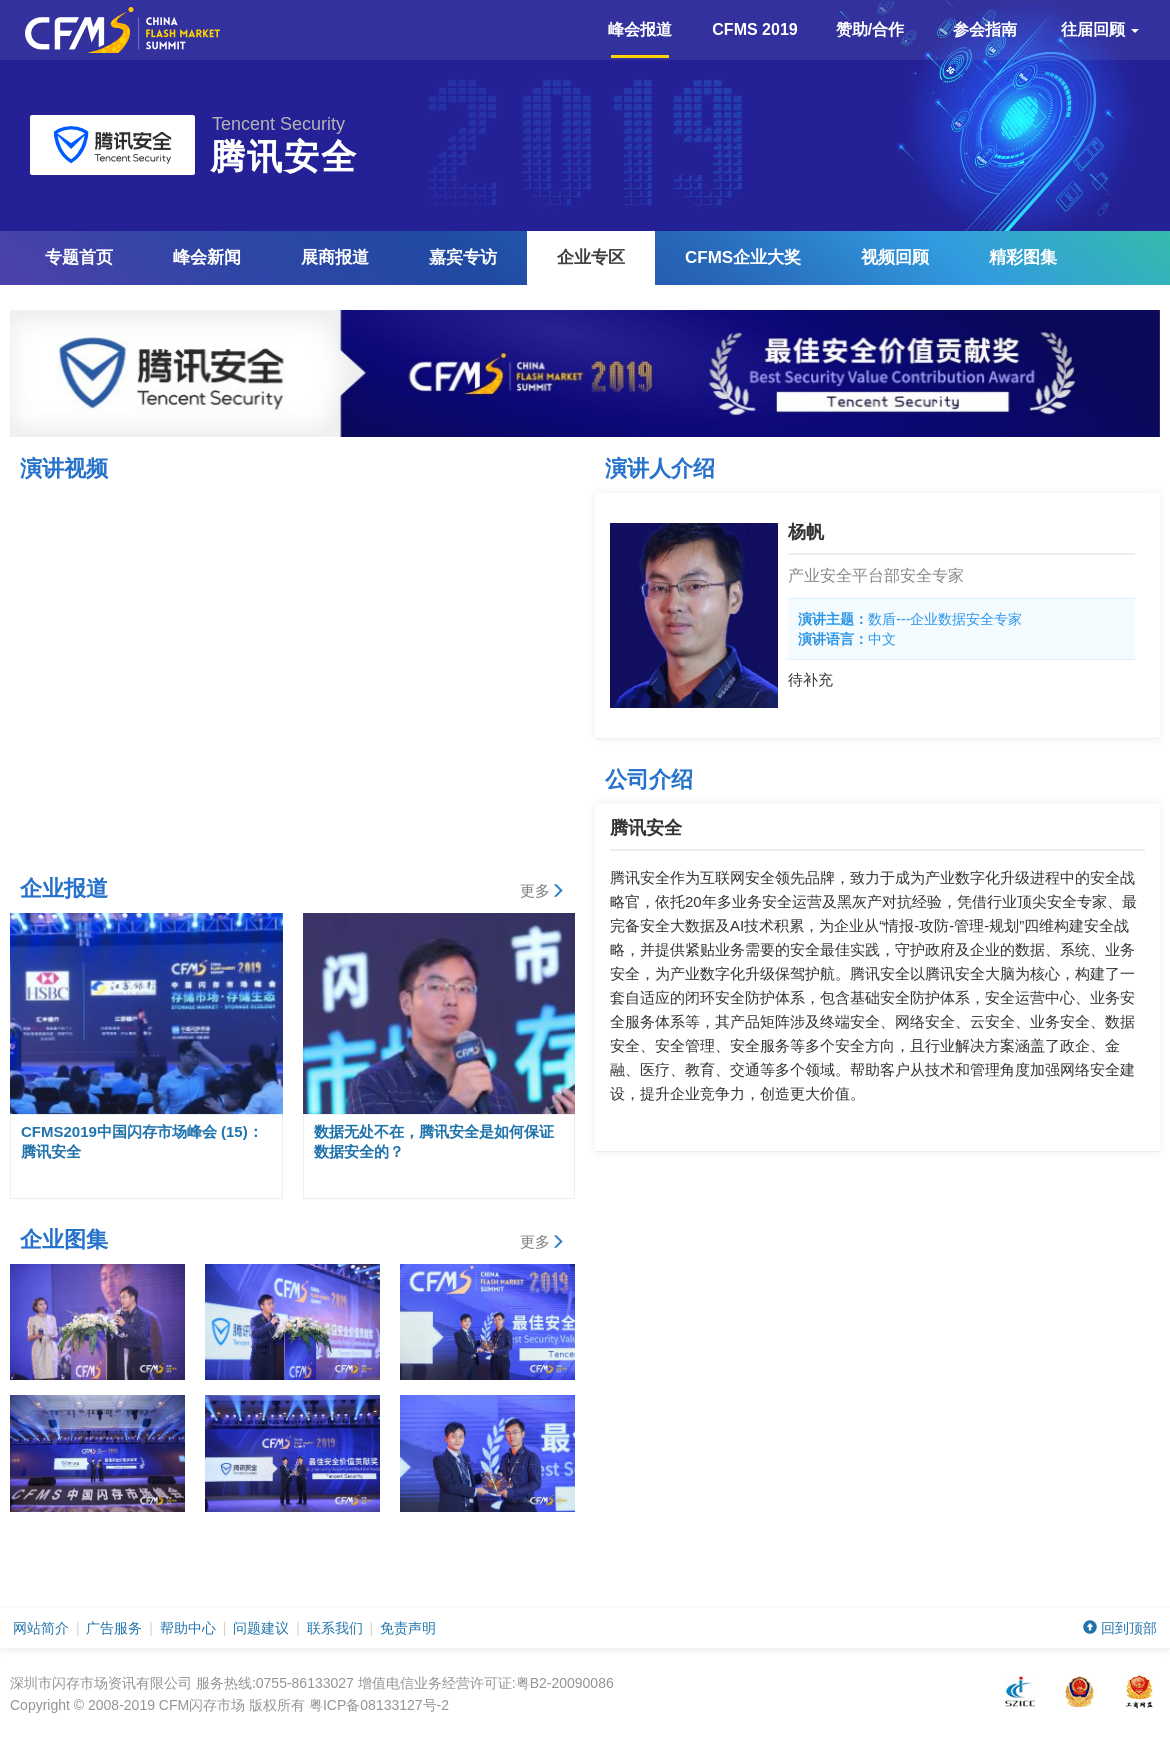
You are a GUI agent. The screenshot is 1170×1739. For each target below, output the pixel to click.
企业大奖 (743, 257)
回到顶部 (1120, 1628)
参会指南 (985, 29)
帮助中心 (188, 1628)
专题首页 (79, 257)
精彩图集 (1023, 257)
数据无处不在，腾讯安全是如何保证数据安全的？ (434, 1141)
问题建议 (261, 1628)
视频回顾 (895, 257)
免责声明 (408, 1628)
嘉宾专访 (463, 257)
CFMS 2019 (754, 29)
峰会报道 (640, 39)
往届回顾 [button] (1100, 29)
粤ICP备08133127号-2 (379, 1705)
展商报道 (335, 257)
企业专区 (591, 257)
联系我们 (335, 1628)
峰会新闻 (207, 257)
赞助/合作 (870, 29)
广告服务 (114, 1628)
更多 (542, 890)
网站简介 (41, 1628)
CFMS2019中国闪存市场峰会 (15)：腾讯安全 (142, 1141)
